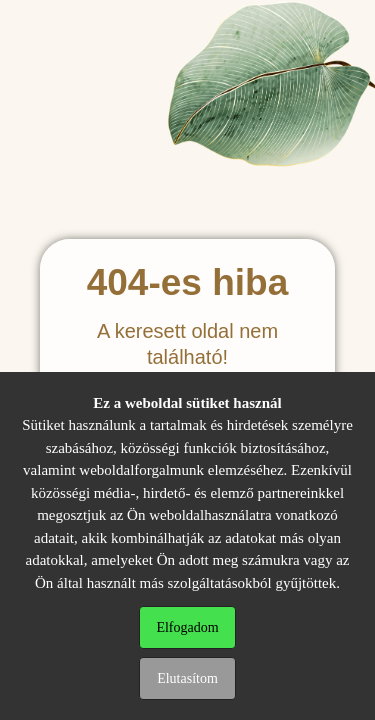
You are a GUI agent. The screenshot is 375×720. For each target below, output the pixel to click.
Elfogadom (187, 627)
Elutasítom (187, 678)
